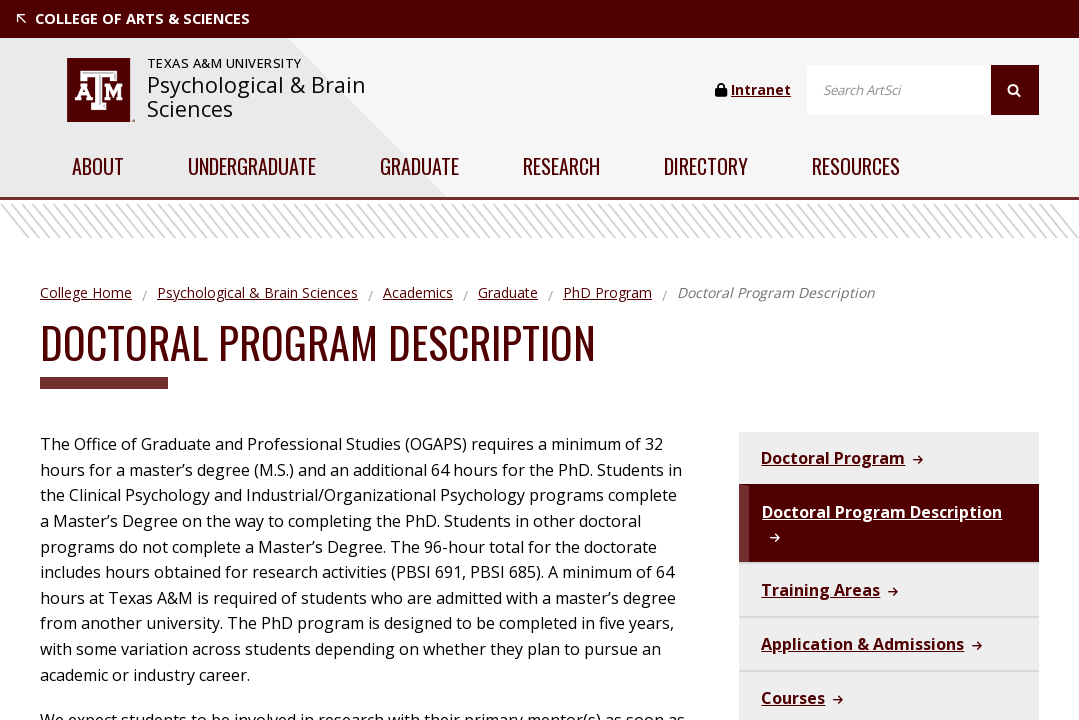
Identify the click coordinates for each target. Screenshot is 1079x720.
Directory (706, 166)
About (98, 166)
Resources (856, 166)
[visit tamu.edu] (101, 90)
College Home (86, 292)
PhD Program (607, 292)
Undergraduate (252, 166)
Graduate (419, 166)
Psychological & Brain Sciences (256, 96)
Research (561, 166)
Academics (418, 292)
